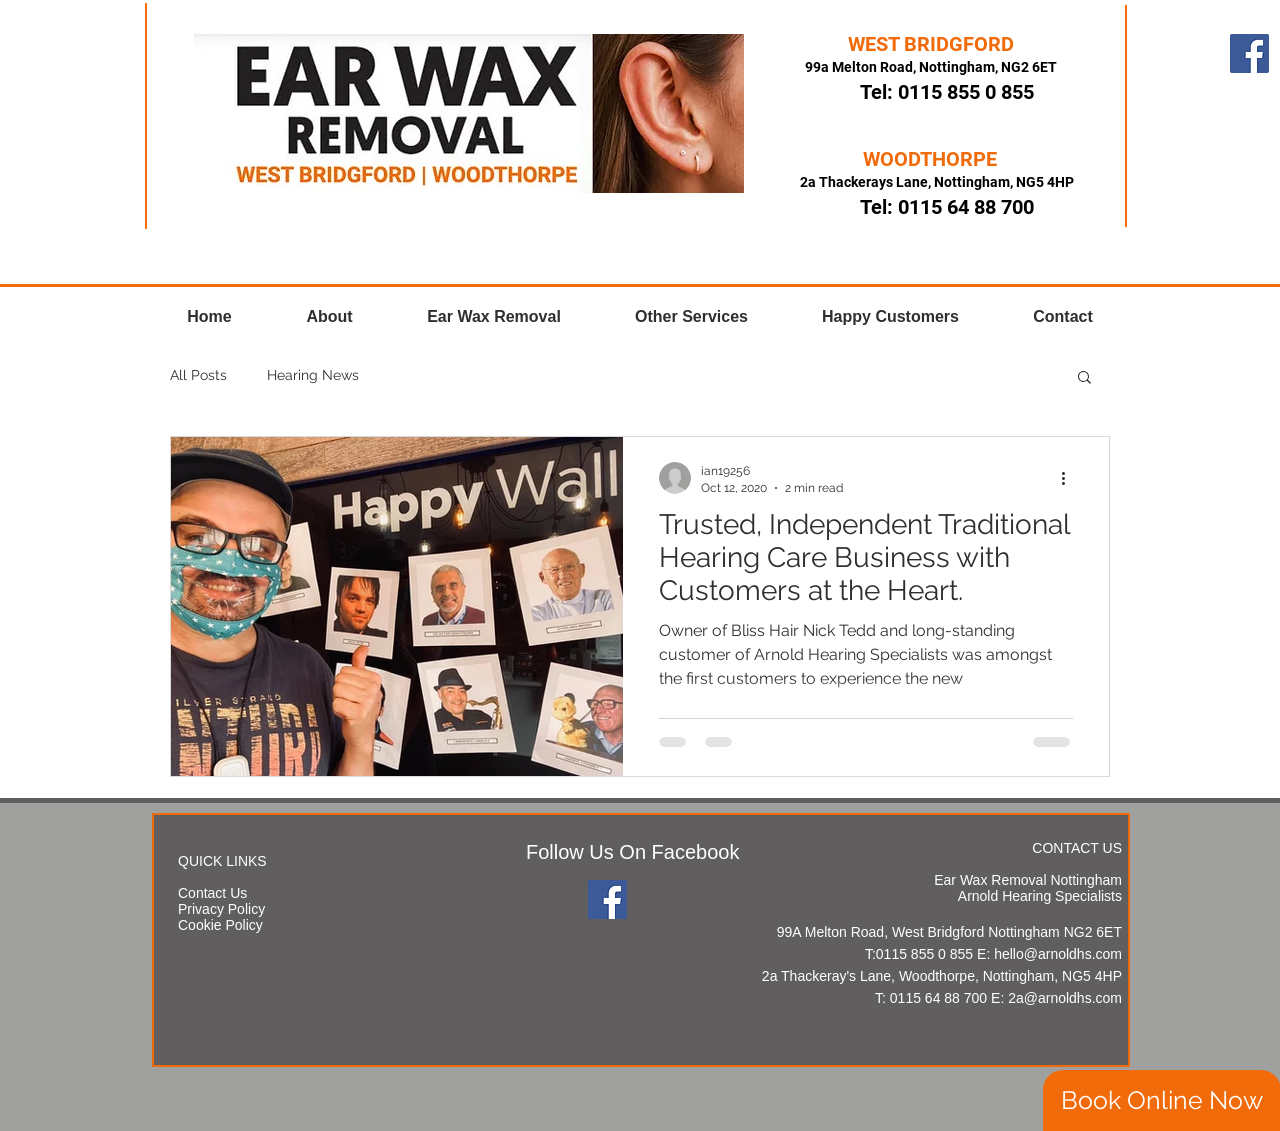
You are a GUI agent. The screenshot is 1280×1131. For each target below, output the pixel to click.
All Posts (198, 375)
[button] (1084, 378)
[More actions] (1070, 478)
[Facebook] (1249, 53)
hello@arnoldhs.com (1058, 954)
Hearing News (313, 375)
